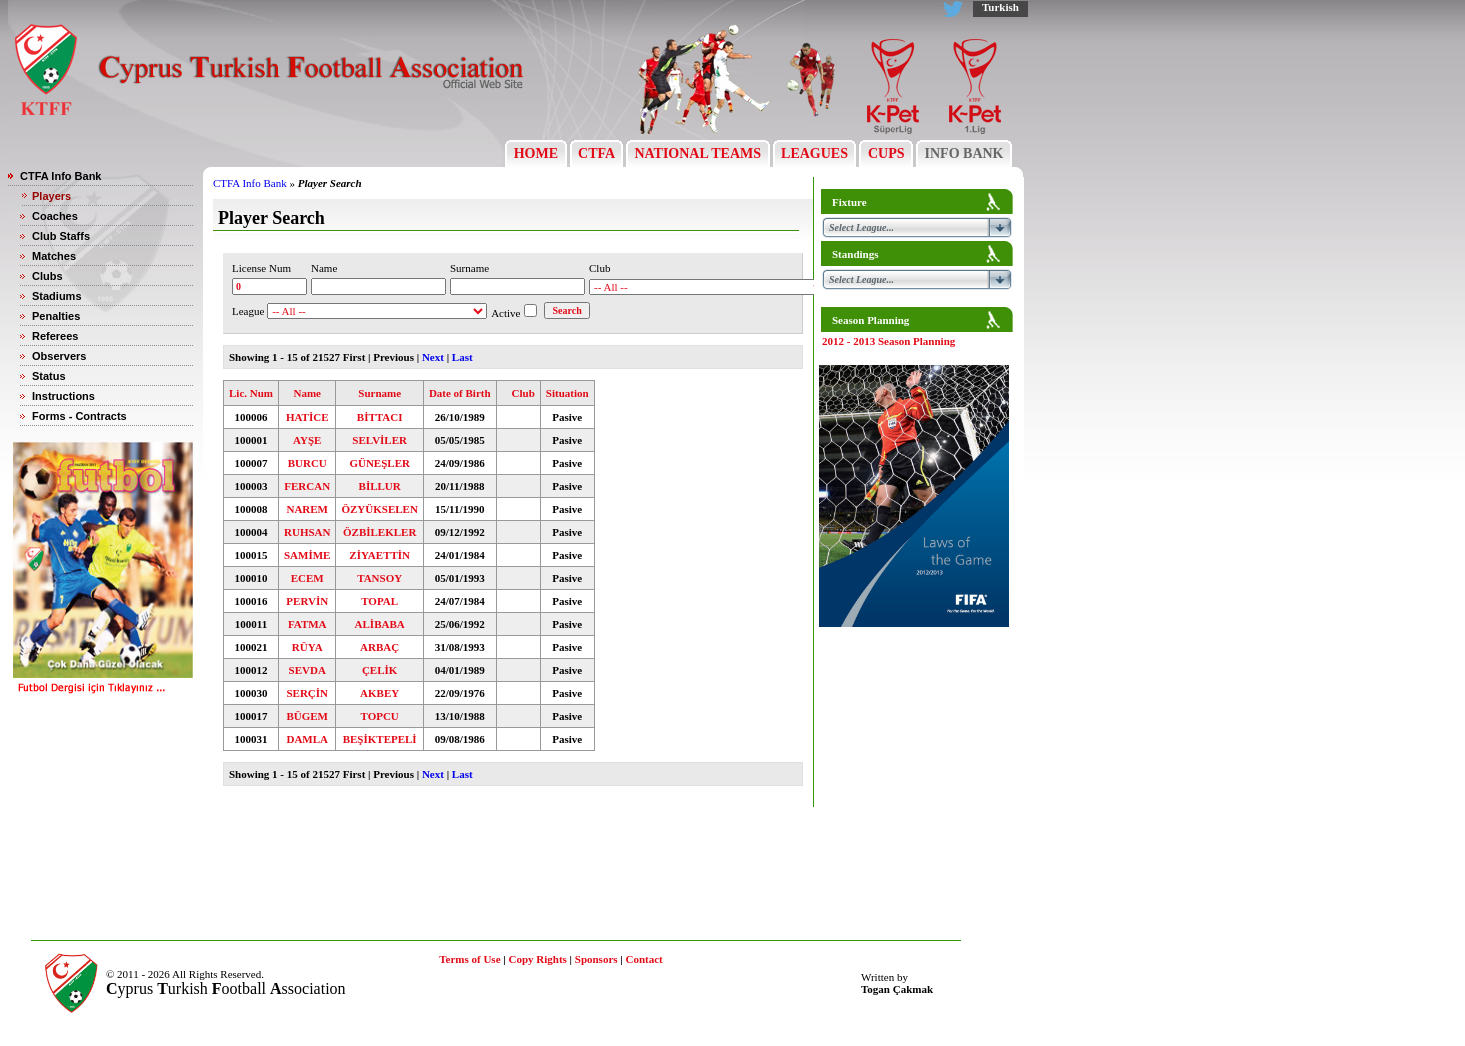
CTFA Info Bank (250, 183)
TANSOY (379, 578)
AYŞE (307, 440)
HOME (535, 153)
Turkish (1000, 7)
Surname (379, 393)
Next (433, 357)
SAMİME (307, 555)
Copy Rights (537, 959)
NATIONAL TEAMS (698, 153)
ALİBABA (380, 624)
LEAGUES (815, 153)
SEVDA (307, 670)
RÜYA (307, 647)
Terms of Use (469, 959)
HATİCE (307, 417)
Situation (567, 393)
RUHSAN (307, 532)
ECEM (307, 578)
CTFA (596, 153)
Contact (644, 959)
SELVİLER (379, 440)
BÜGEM (307, 716)
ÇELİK (379, 670)
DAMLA (307, 739)
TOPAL (379, 601)
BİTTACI (380, 417)
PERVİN (307, 601)
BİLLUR (380, 486)
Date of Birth (460, 393)
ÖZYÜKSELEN (379, 509)
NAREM (307, 509)
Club (523, 393)
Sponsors (596, 959)
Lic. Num (251, 393)
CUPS (886, 153)
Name (307, 393)
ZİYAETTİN (379, 555)
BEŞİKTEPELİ (380, 739)
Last (462, 357)
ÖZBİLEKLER (379, 532)
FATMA (307, 624)
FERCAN (307, 486)
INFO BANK (964, 153)
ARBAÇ (379, 647)
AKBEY (379, 693)
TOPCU (380, 716)
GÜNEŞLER (379, 463)
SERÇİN (307, 693)
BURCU (307, 463)
